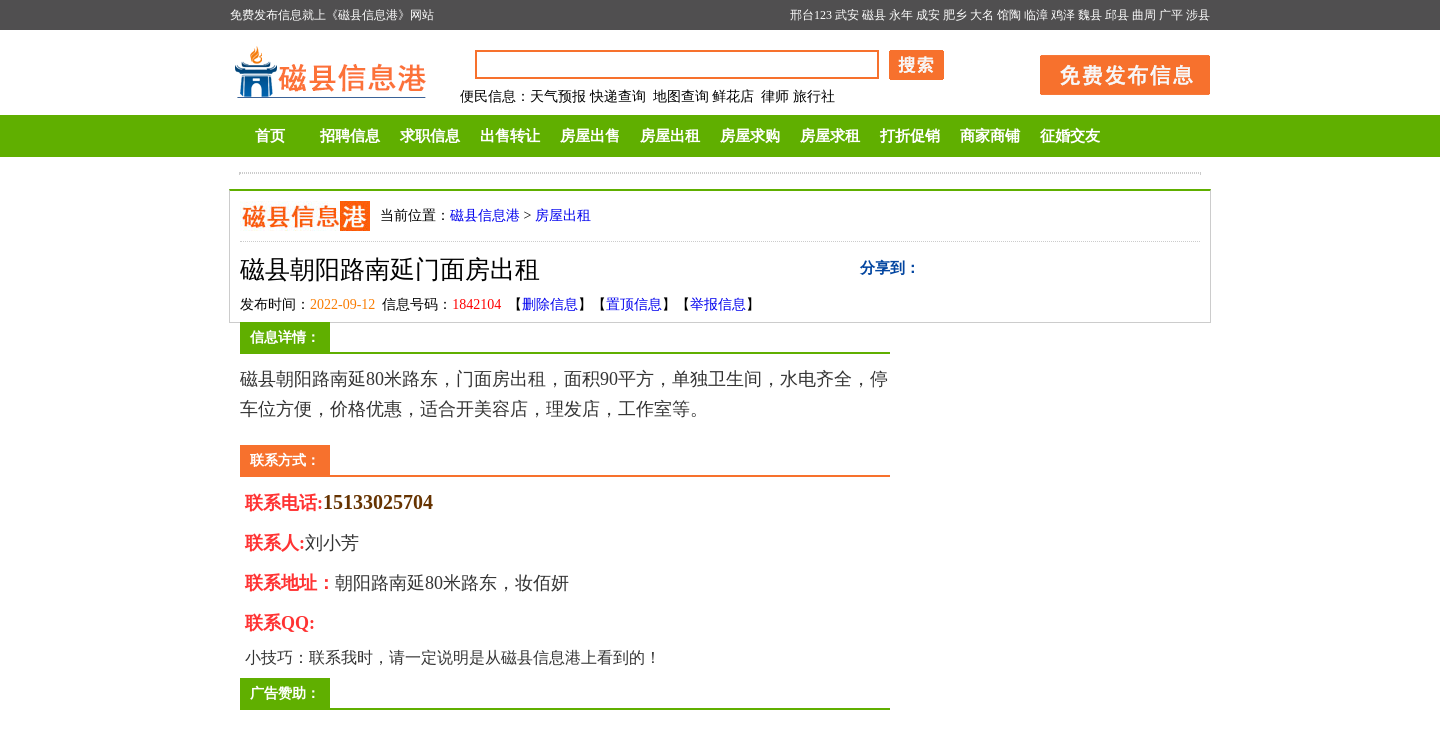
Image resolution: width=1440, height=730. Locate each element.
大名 (982, 15)
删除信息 (550, 304)
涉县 (1198, 15)
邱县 (1117, 15)
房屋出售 (590, 136)
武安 (847, 15)
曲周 (1144, 15)
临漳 (1036, 15)
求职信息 (430, 136)
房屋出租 (670, 136)
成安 (928, 15)
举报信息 (718, 304)
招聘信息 (350, 136)
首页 (270, 136)
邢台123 (811, 15)
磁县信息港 (485, 215)
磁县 (874, 15)
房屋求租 (830, 136)
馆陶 (1009, 15)
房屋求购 (750, 136)
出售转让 (510, 136)
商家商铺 (990, 136)
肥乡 (955, 15)
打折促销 (910, 136)
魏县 (1090, 15)
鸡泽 (1063, 15)
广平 (1171, 15)
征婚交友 (1070, 136)
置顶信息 (634, 304)
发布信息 (1115, 71)
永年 (901, 15)
